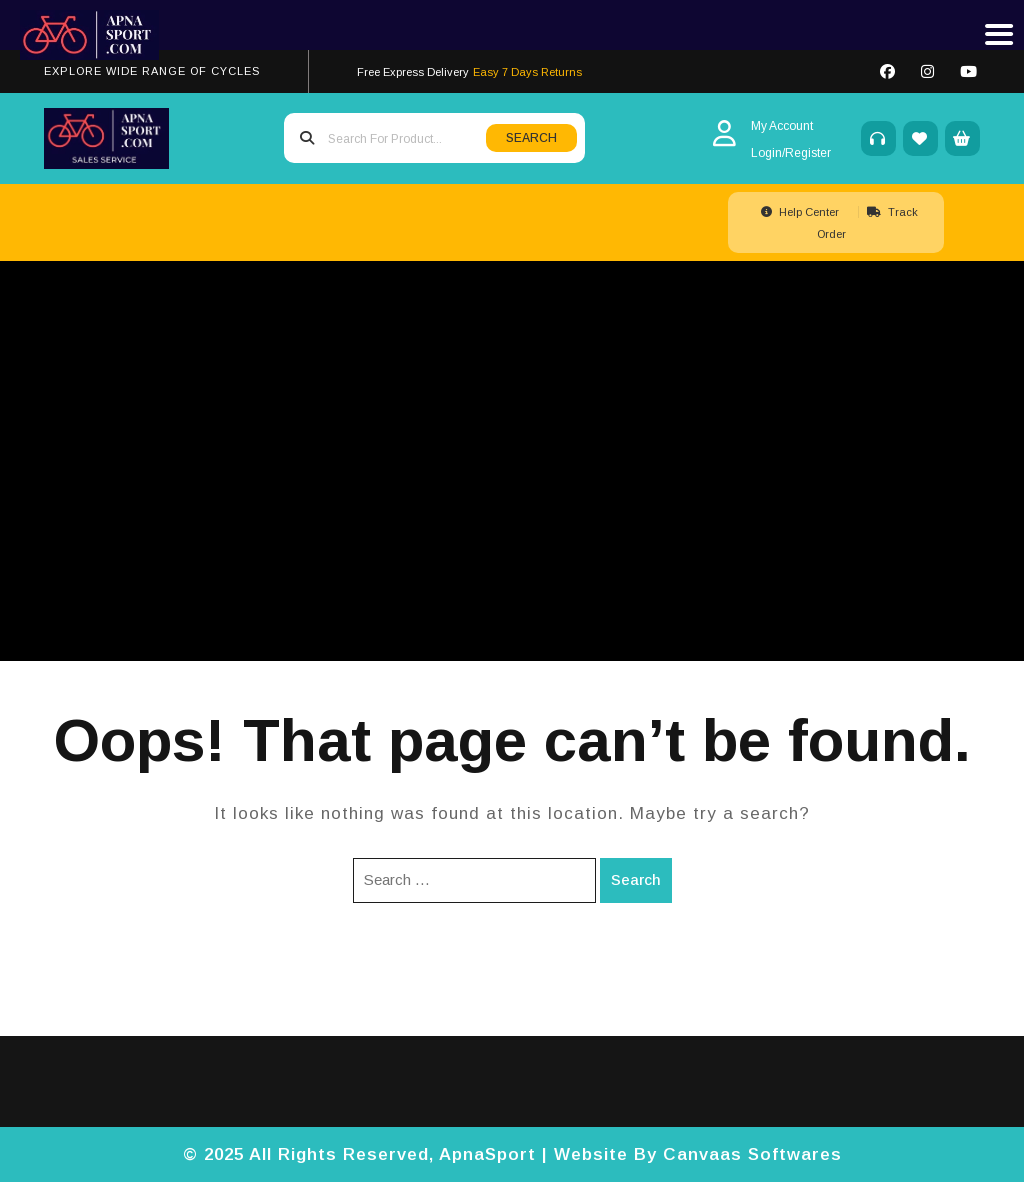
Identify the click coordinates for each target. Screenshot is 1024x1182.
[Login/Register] (791, 152)
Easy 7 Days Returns (527, 72)
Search (636, 879)
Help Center (801, 212)
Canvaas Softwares (752, 1154)
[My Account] (791, 125)
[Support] (878, 138)
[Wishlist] (920, 138)
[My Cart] (962, 138)
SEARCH (531, 138)
